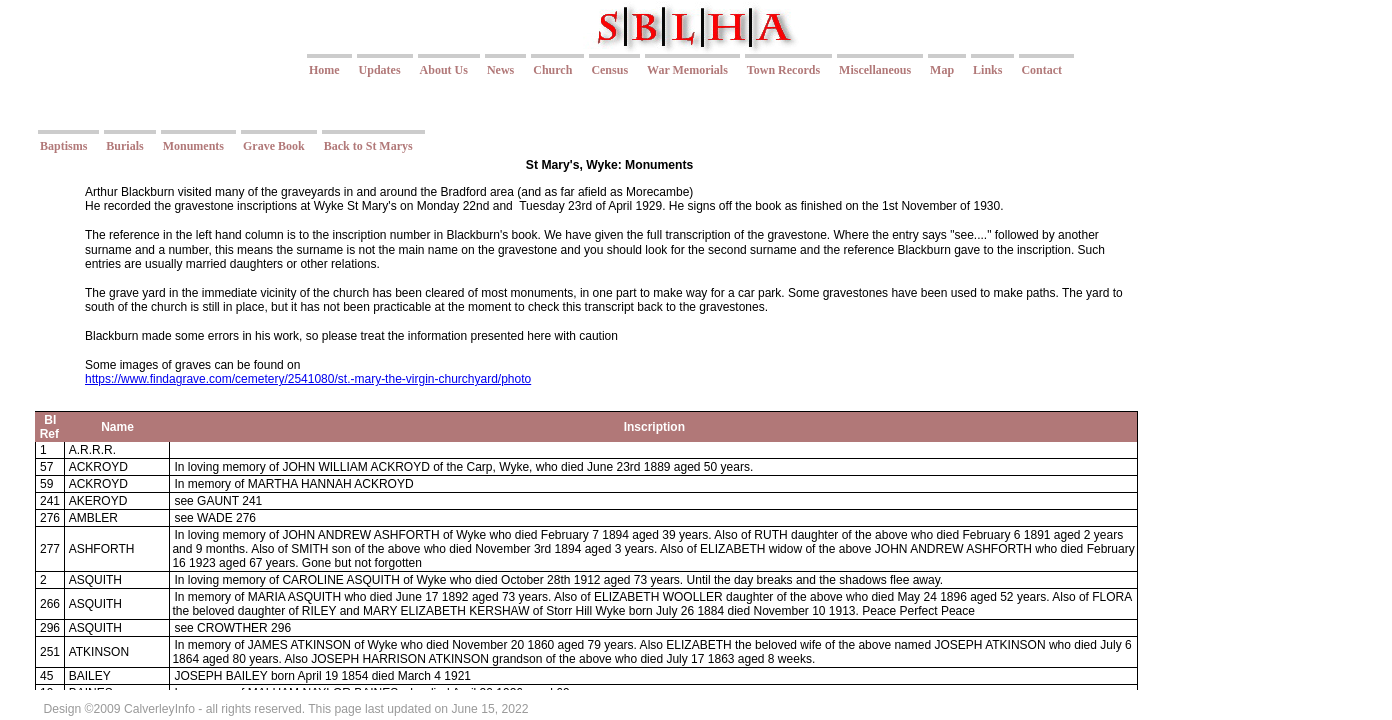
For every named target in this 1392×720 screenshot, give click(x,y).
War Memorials (687, 70)
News (500, 70)
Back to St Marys (368, 146)
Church (552, 70)
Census (609, 70)
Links (987, 70)
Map (942, 70)
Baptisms (63, 146)
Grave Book (274, 146)
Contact (1041, 70)
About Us (444, 70)
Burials (124, 146)
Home (324, 70)
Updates (380, 70)
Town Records (783, 70)
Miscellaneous (875, 70)
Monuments (193, 146)
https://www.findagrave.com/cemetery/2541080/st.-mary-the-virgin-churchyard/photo (308, 379)
